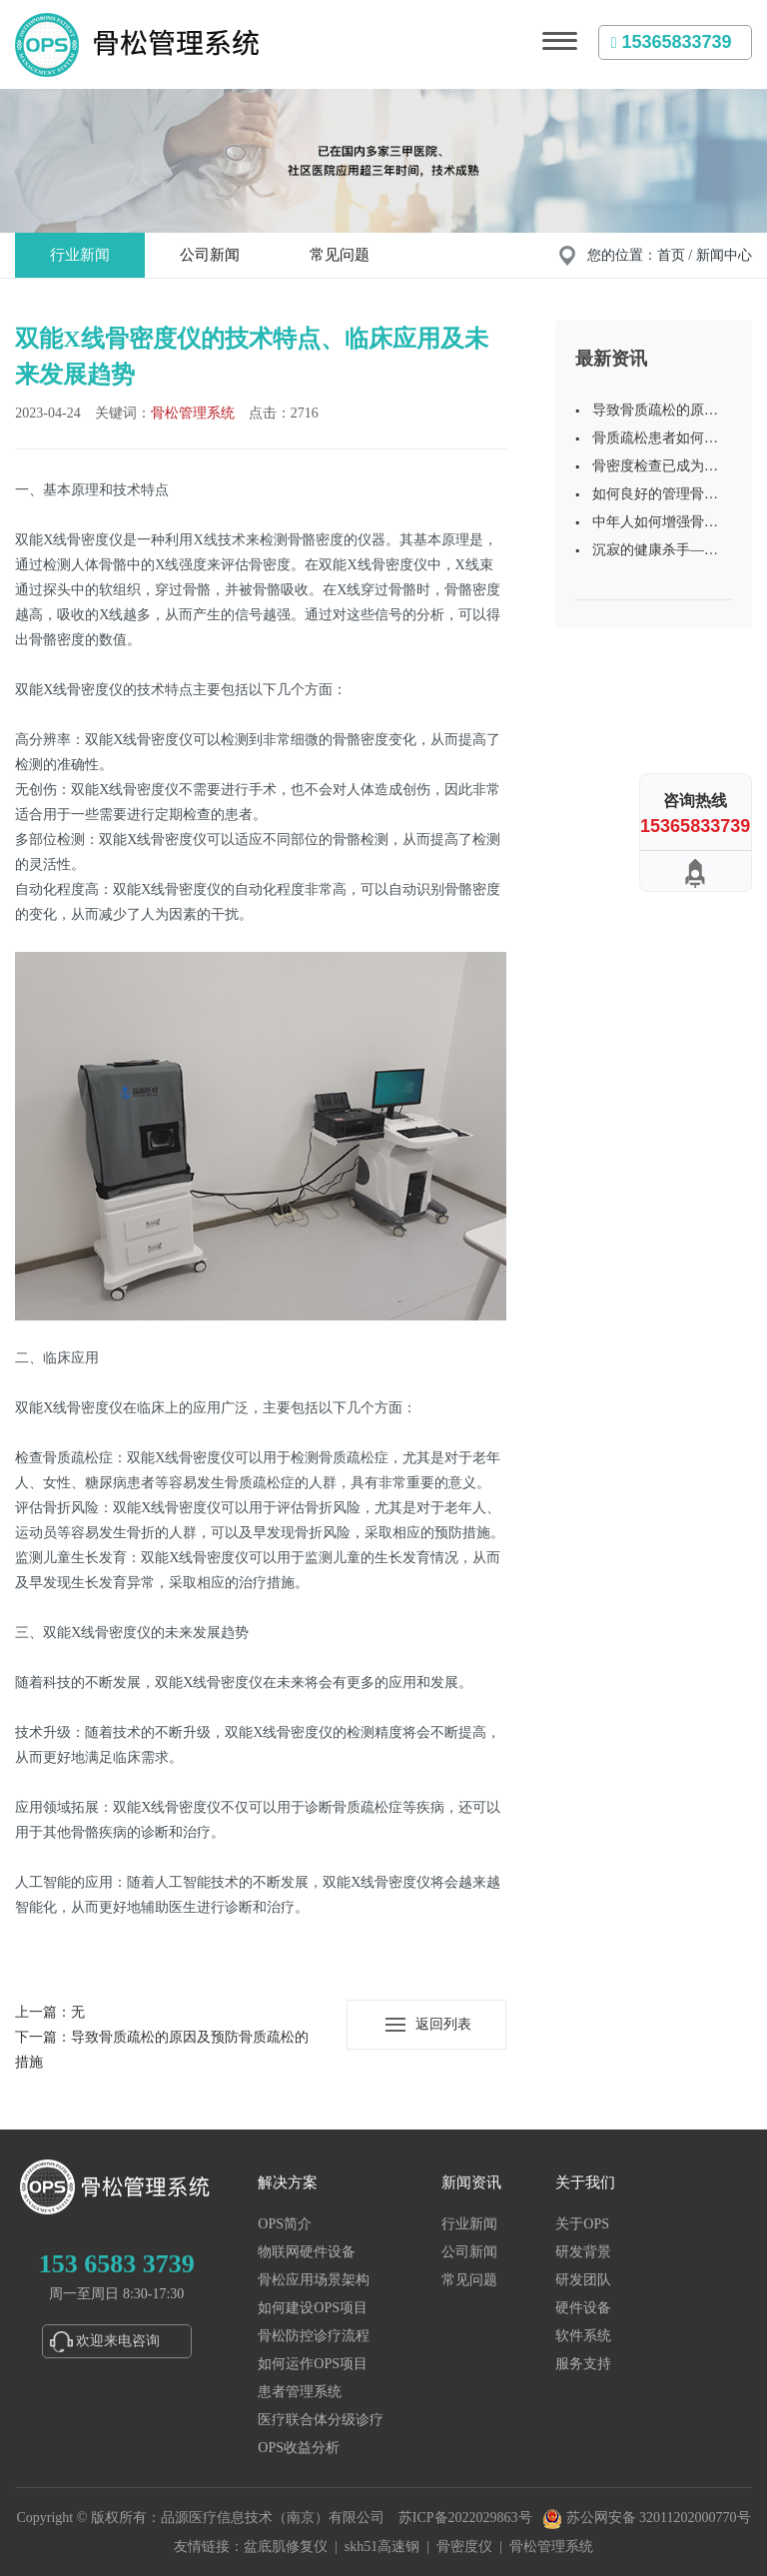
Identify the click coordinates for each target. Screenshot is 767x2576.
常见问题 (340, 255)
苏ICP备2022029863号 (465, 2517)
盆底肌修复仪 (286, 2546)
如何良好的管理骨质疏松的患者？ (655, 497)
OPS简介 (285, 2223)
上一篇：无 (50, 2012)
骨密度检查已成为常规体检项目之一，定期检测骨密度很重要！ (655, 469)
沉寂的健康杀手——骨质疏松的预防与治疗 (655, 553)
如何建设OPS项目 (313, 2307)
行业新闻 (80, 255)
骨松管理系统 (193, 413)
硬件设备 (583, 2307)
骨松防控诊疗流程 (314, 2335)
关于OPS (582, 2223)
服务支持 (583, 2363)
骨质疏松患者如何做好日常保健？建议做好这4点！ (655, 441)
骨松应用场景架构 (314, 2279)
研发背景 (583, 2251)
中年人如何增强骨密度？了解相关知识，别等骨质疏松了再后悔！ (655, 525)
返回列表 (443, 2024)
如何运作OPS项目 (313, 2363)
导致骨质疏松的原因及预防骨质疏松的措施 (655, 414)
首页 (671, 255)
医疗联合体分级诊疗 (321, 2419)
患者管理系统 (300, 2391)
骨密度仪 (464, 2546)
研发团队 (583, 2279)
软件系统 (583, 2335)
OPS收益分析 (299, 2447)
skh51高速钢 (382, 2546)
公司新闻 (210, 255)
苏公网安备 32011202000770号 (646, 2517)
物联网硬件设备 (307, 2251)
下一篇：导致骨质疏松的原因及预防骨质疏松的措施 (162, 2050)
